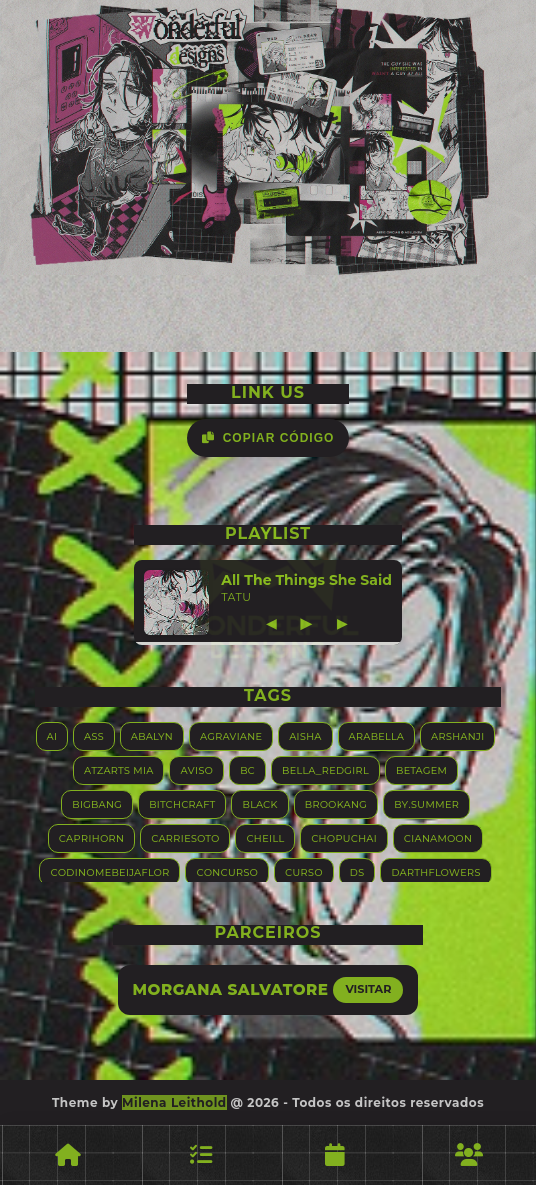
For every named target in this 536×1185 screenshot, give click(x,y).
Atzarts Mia (118, 769)
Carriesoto (185, 837)
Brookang (336, 803)
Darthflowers (435, 871)
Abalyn (152, 735)
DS (357, 871)
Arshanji (457, 735)
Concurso (227, 871)
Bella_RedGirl (325, 769)
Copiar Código (268, 438)
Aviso (196, 769)
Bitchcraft (182, 803)
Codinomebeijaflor (109, 871)
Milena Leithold (174, 1102)
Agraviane (231, 735)
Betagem (421, 769)
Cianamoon (438, 837)
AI (52, 735)
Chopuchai (344, 837)
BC (247, 769)
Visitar (368, 989)
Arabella (376, 735)
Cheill (265, 837)
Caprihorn (91, 837)
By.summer (426, 803)
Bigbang (97, 803)
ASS (94, 735)
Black (259, 803)
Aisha (305, 735)
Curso (304, 871)
